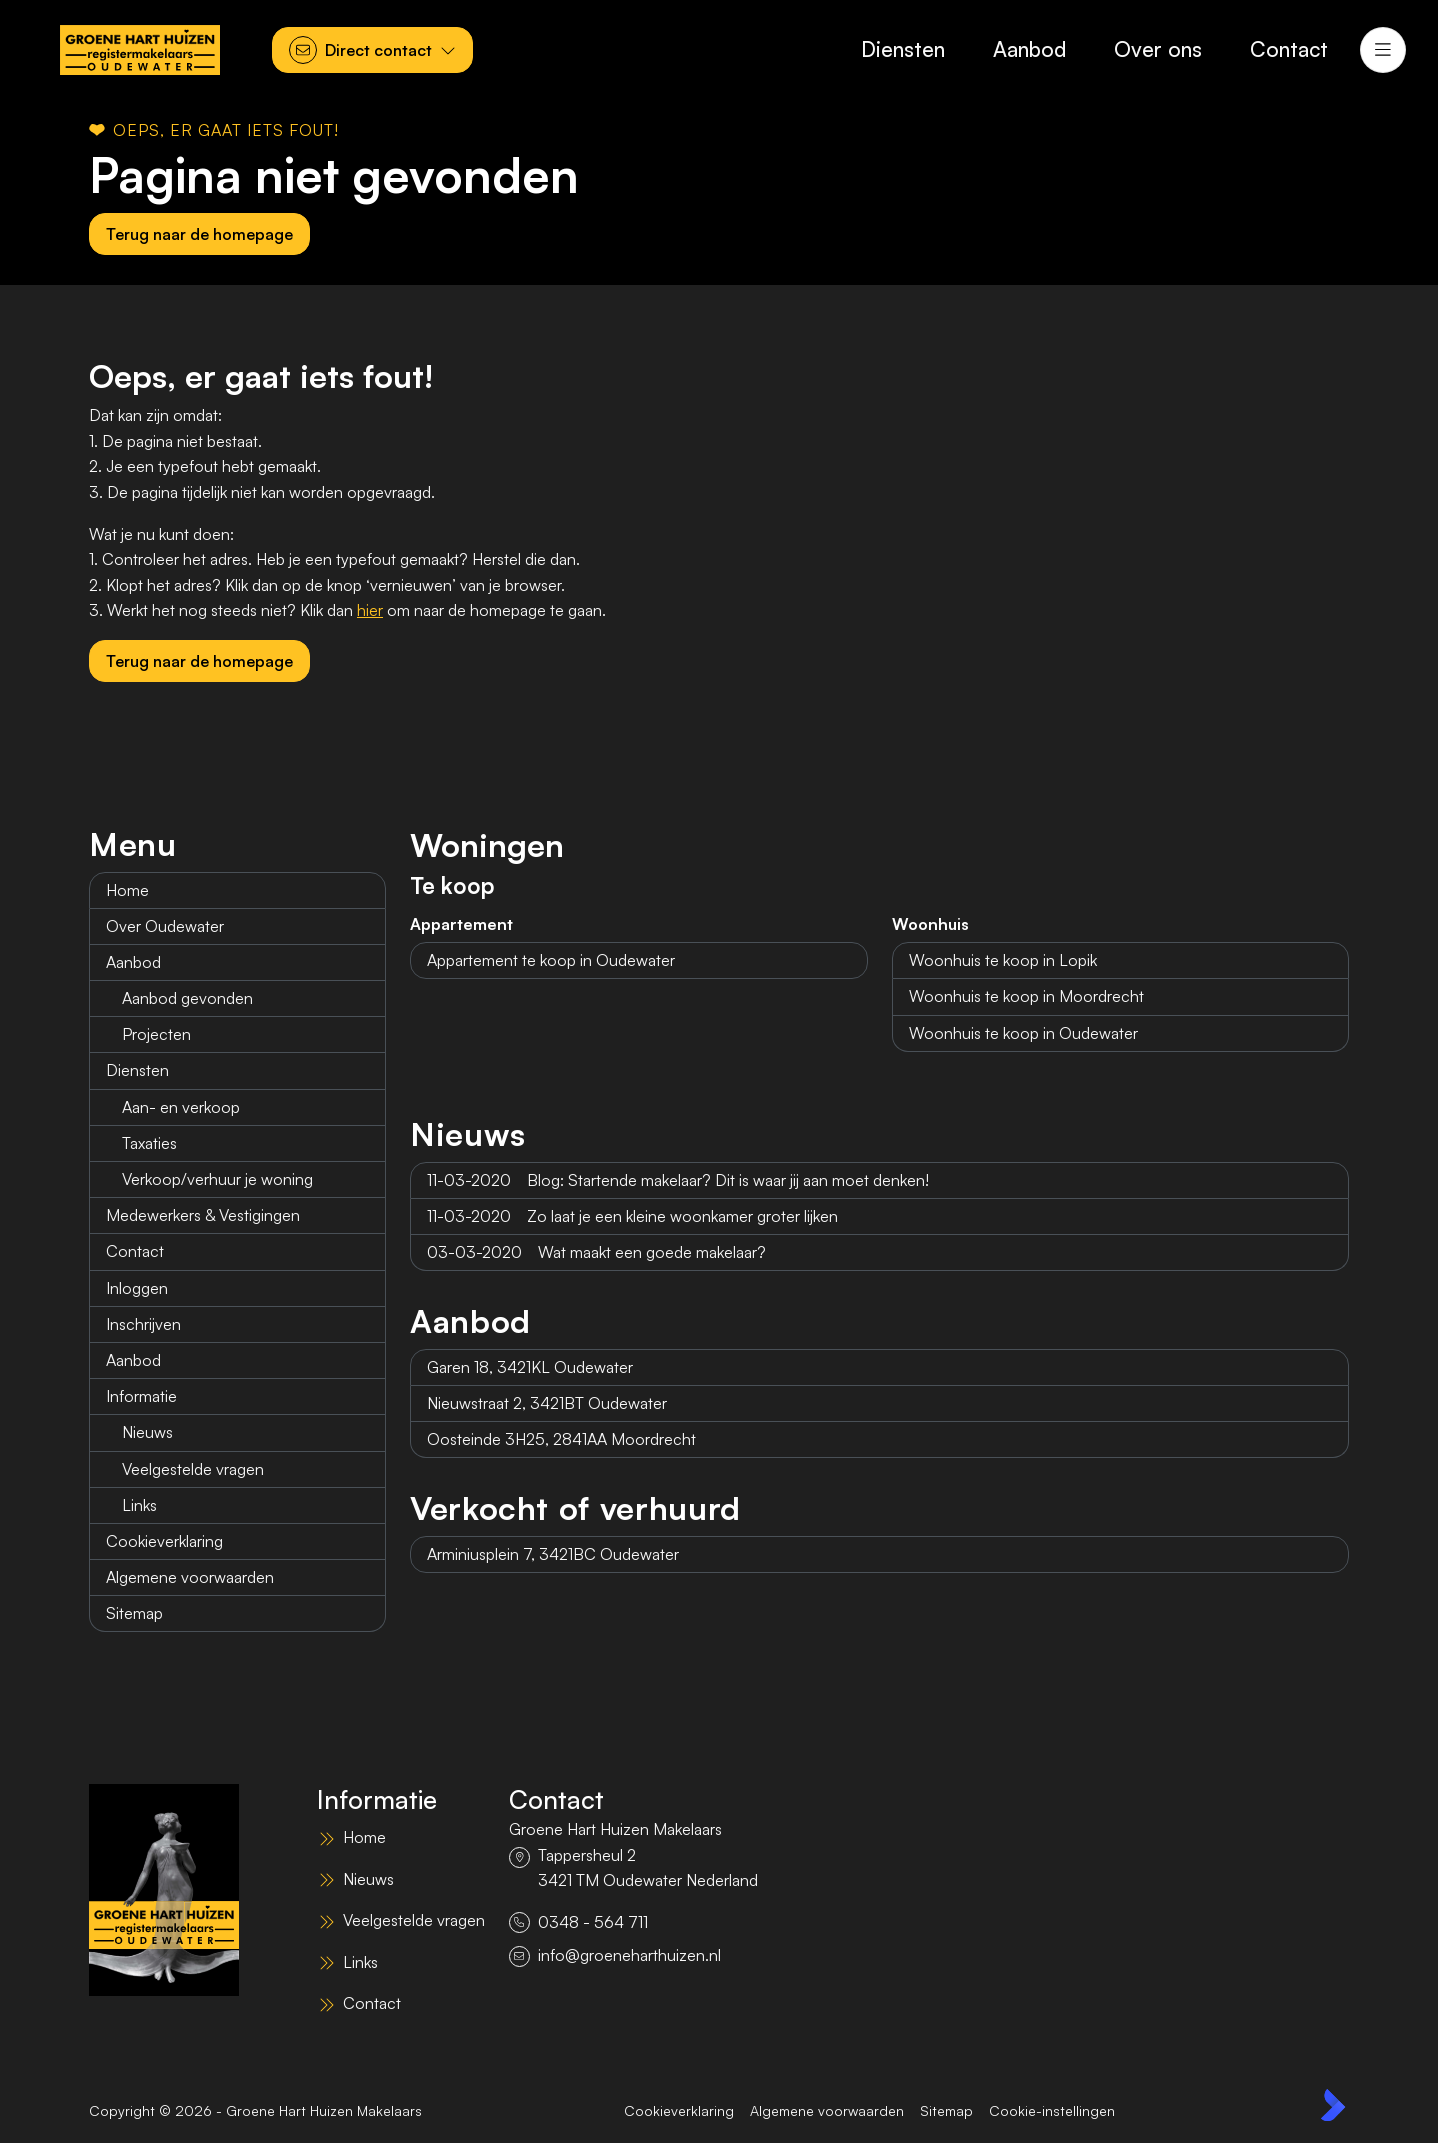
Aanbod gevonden (187, 998)
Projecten (156, 1034)
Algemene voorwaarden (190, 1577)
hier (370, 610)
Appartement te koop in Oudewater (551, 960)
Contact (135, 1251)
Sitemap (134, 1613)
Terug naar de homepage (199, 234)
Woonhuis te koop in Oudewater (1023, 1033)
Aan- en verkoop (181, 1107)
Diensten (137, 1070)
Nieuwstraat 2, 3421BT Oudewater (547, 1403)
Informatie (141, 1396)
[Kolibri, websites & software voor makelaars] (1333, 2105)
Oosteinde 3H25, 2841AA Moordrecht (561, 1439)
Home (127, 890)
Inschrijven (143, 1324)
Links (139, 1505)
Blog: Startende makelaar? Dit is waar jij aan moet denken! (678, 1180)
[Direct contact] (372, 50)
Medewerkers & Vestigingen (203, 1215)
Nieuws (147, 1432)
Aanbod (133, 962)
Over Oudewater (165, 926)
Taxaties (149, 1143)
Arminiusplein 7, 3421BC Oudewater (553, 1554)
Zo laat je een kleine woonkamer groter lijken (632, 1216)
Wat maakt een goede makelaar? (596, 1252)
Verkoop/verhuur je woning (217, 1179)
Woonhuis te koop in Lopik (1003, 960)
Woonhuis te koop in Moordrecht (1026, 996)
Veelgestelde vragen (193, 1469)
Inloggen (137, 1288)
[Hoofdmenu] (1383, 50)
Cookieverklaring (164, 1541)
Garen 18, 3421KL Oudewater (530, 1367)
